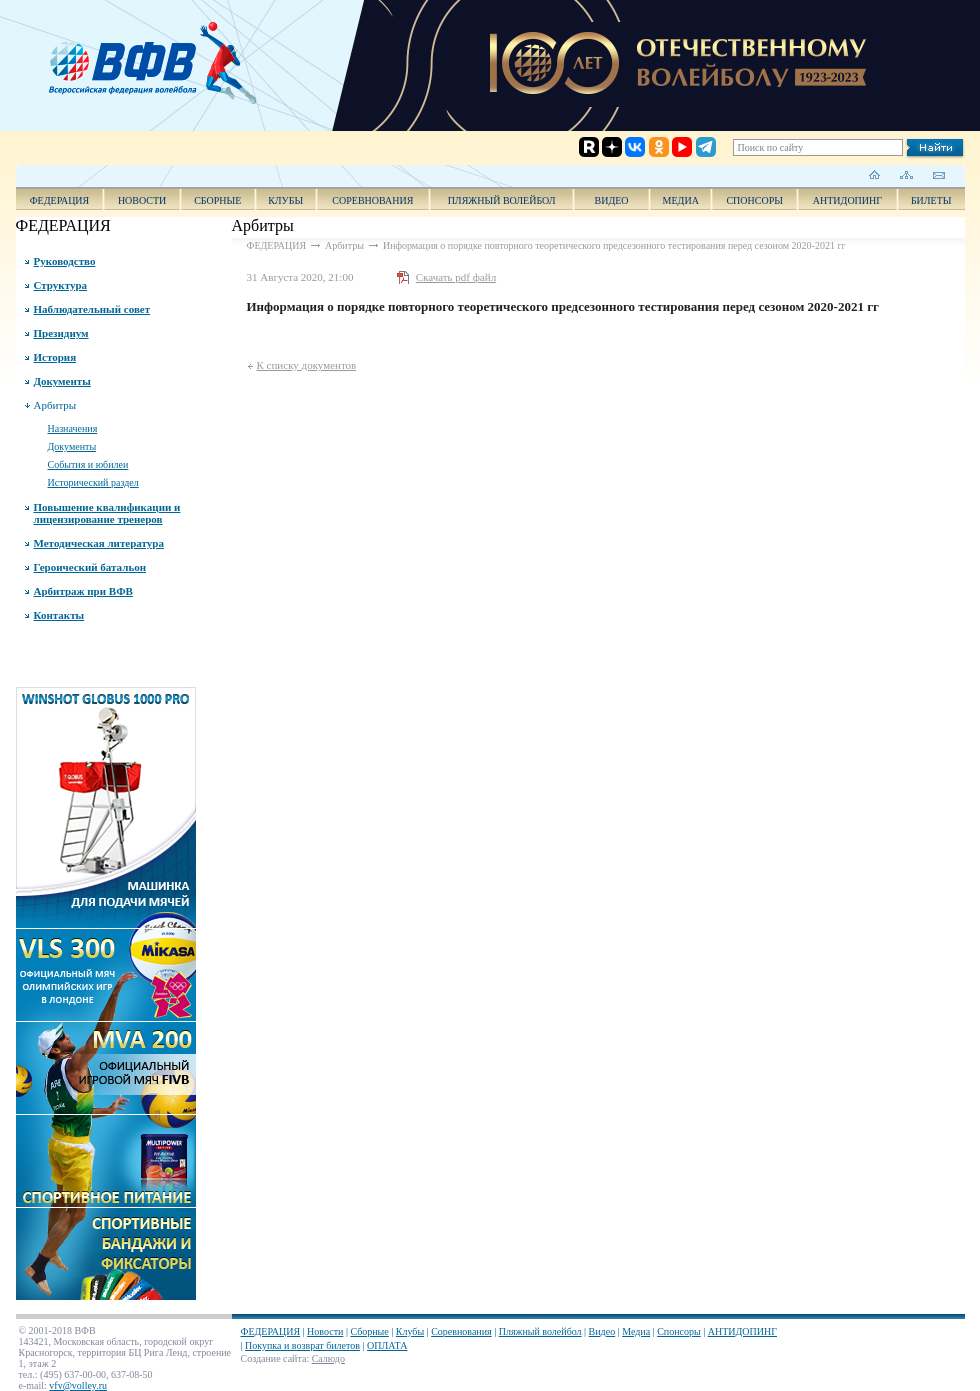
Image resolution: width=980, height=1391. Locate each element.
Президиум (61, 333)
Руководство (65, 261)
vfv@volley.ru (78, 1385)
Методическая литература (99, 543)
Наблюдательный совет (92, 309)
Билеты (931, 200)
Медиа (681, 200)
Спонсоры (754, 200)
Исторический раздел (93, 482)
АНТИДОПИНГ (847, 200)
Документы (62, 381)
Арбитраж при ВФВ (83, 591)
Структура (61, 285)
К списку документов (307, 365)
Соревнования (372, 200)
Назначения (73, 428)
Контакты (59, 615)
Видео (602, 1331)
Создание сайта (274, 1358)
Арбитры (55, 405)
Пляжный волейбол (502, 200)
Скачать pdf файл (456, 277)
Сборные (217, 200)
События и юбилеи (88, 464)
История (55, 357)
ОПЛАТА (387, 1345)
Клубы (285, 200)
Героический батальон (90, 567)
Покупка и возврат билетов (302, 1345)
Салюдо (328, 1358)
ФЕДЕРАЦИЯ (60, 200)
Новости (142, 200)
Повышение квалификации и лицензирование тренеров (107, 513)
